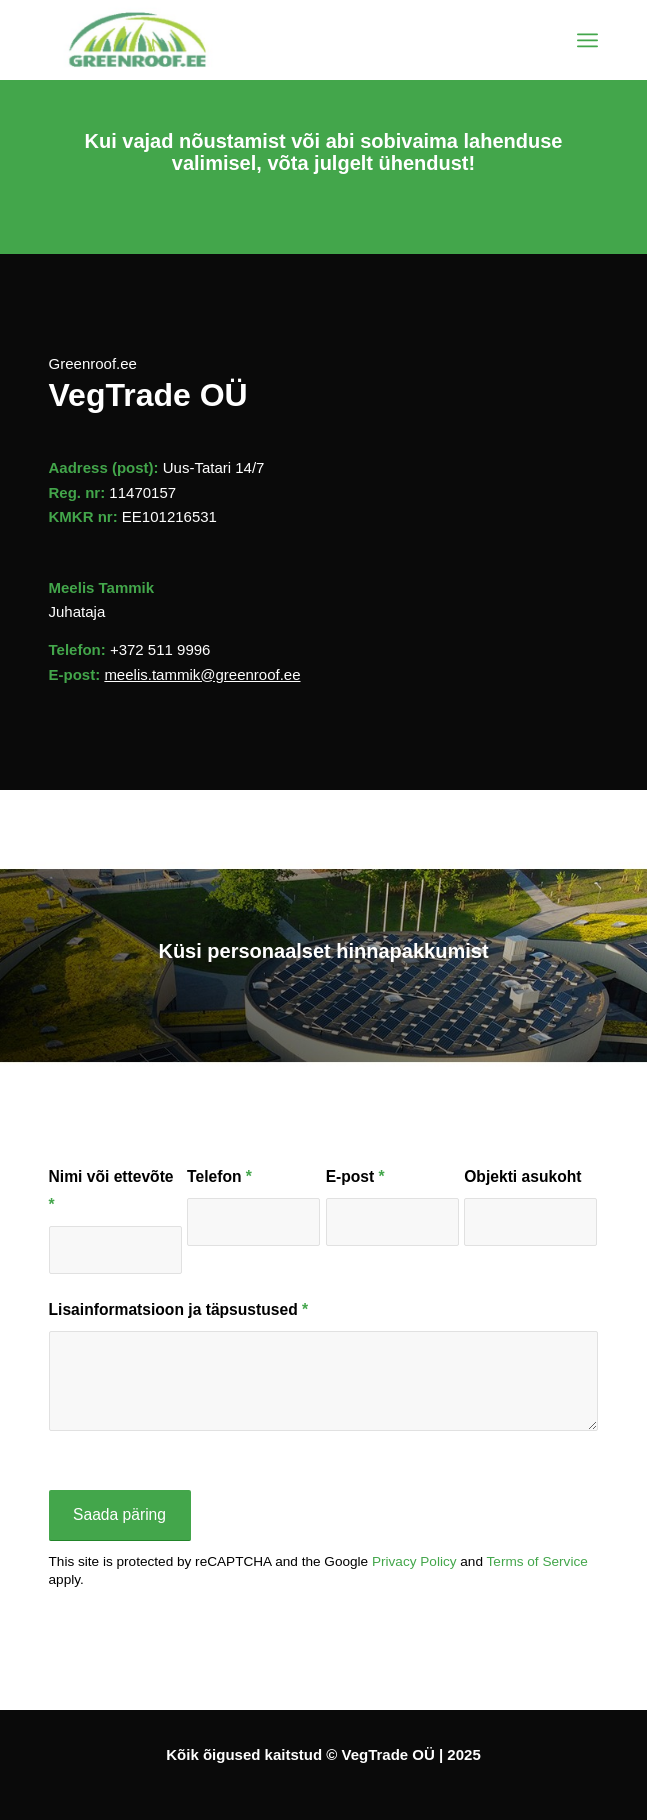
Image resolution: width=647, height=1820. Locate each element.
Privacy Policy (414, 1561)
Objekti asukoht (522, 1176)
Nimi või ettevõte (111, 1190)
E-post (355, 1176)
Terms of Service (537, 1561)
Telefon (219, 1176)
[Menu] (587, 40)
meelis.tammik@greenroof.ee (202, 674)
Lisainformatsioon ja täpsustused (179, 1309)
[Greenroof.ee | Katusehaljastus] (269, 40)
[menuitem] (587, 40)
